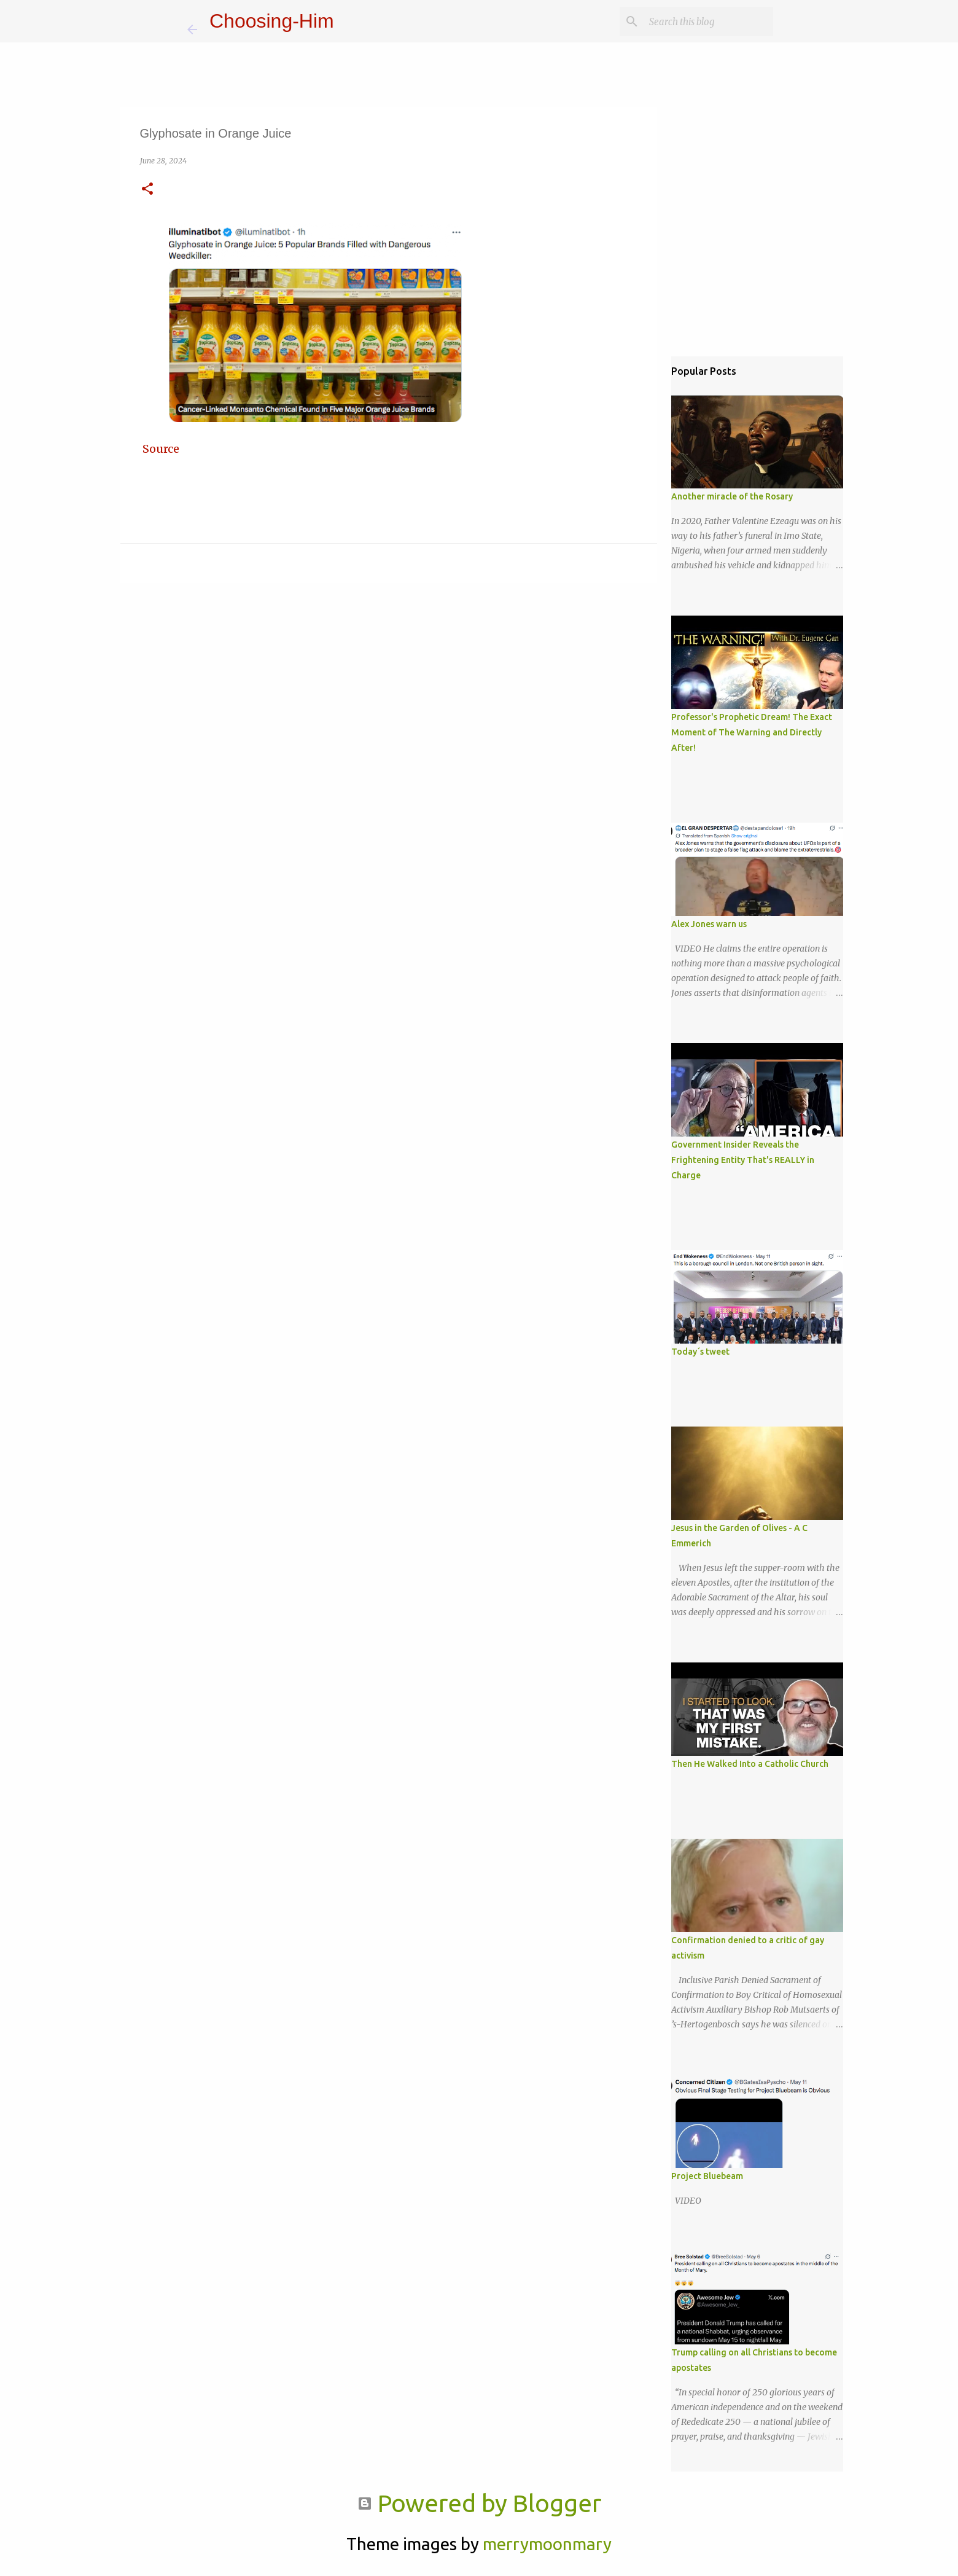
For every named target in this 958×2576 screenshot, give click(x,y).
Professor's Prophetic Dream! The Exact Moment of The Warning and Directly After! (751, 732)
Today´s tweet (700, 1352)
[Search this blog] (708, 21)
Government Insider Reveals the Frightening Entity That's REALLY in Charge (742, 1160)
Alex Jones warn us (709, 924)
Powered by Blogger (479, 2503)
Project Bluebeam (707, 2176)
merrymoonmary (547, 2543)
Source (160, 449)
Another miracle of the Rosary (732, 496)
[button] (147, 189)
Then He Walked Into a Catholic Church (749, 1764)
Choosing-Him (271, 21)
